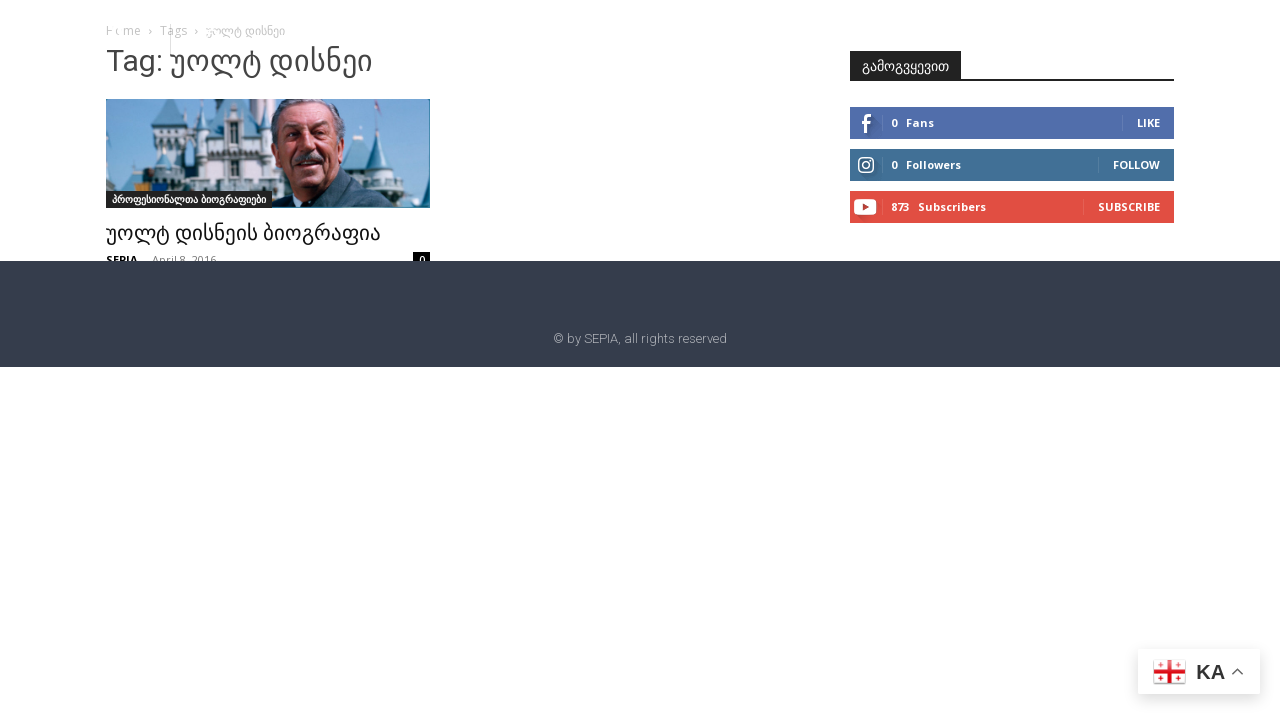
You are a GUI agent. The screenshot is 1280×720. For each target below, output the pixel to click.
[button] (212, 38)
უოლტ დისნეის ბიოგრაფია (243, 233)
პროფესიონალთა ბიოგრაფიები (189, 199)
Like (1148, 122)
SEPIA (122, 259)
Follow (1136, 164)
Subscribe (1129, 206)
